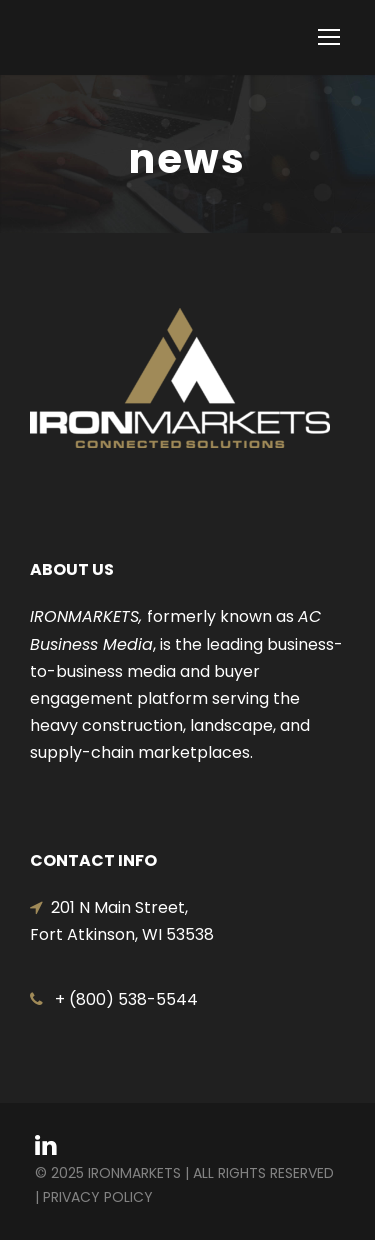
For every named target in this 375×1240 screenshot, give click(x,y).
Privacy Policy (98, 1197)
